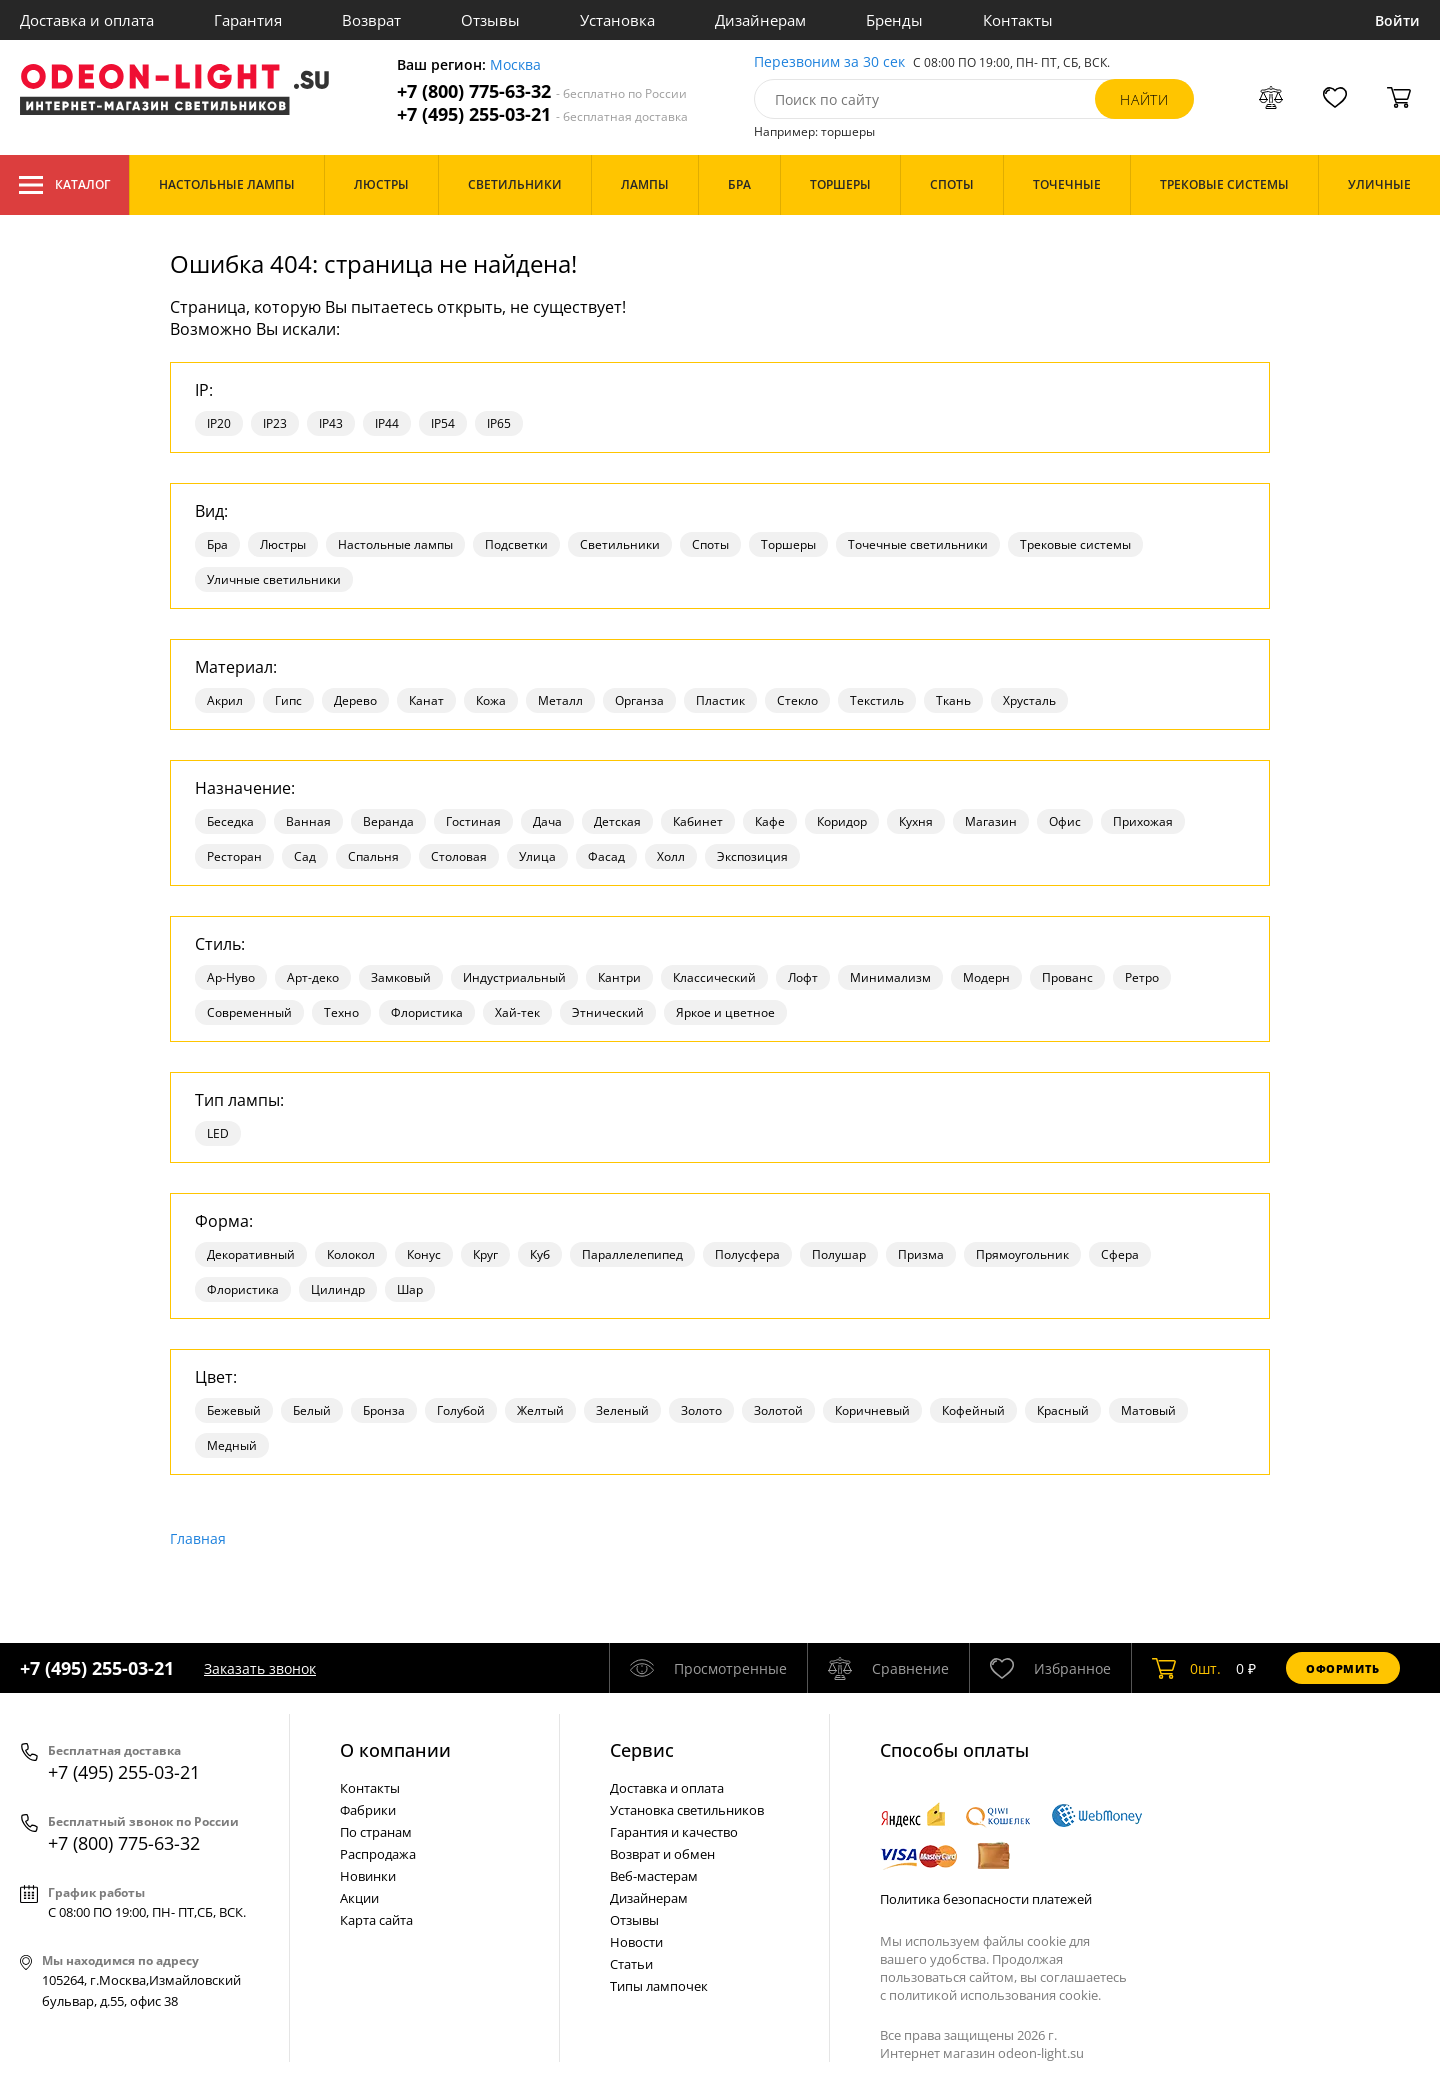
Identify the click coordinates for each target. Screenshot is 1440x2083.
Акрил (225, 700)
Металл (560, 700)
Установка (617, 20)
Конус (424, 1254)
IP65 (499, 423)
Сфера (1120, 1254)
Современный (249, 1012)
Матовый (1148, 1410)
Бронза (384, 1410)
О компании (395, 1750)
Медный (232, 1445)
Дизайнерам (760, 20)
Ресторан (234, 856)
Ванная (308, 821)
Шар (410, 1289)
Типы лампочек (659, 1986)
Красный (1063, 1410)
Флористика (427, 1012)
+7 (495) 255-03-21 (542, 114)
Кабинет (698, 821)
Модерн (986, 977)
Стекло (797, 700)
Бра (217, 544)
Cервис (642, 1750)
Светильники (620, 544)
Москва (515, 65)
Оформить (1343, 1668)
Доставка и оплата (87, 20)
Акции (359, 1898)
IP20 (219, 423)
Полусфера (747, 1254)
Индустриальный (514, 977)
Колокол (351, 1254)
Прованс (1067, 977)
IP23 (275, 423)
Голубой (461, 1410)
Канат (426, 700)
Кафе (770, 821)
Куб (540, 1254)
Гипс (288, 700)
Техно (341, 1012)
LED (218, 1133)
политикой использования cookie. (995, 1995)
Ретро (1142, 977)
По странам (376, 1832)
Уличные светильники (274, 579)
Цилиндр (338, 1289)
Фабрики (368, 1810)
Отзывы (490, 20)
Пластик (720, 700)
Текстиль (877, 700)
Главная (198, 1538)
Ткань (953, 700)
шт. (1186, 1668)
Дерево (355, 700)
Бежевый (234, 1410)
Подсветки (516, 544)
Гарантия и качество (674, 1832)
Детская (617, 821)
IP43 (331, 423)
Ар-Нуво (231, 977)
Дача (547, 821)
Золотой (778, 1410)
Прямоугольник (1022, 1254)
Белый (312, 1410)
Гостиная (473, 821)
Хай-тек (517, 1012)
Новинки (368, 1876)
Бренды (894, 20)
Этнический (608, 1012)
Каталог (64, 185)
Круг (485, 1254)
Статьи (631, 1964)
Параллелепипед (632, 1254)
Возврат (371, 20)
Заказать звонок (260, 1668)
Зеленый (622, 1410)
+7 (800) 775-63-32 (542, 91)
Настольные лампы (395, 544)
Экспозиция (752, 856)
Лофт (803, 977)
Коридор (842, 821)
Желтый (540, 1410)
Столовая (459, 856)
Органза (639, 700)
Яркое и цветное (725, 1012)
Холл (671, 856)
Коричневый (872, 1410)
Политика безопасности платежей (986, 1899)
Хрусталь (1029, 700)
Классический (714, 977)
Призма (921, 1254)
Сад (305, 856)
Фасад (606, 856)
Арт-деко (313, 977)
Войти (1397, 20)
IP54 (443, 423)
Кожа (491, 700)
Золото (701, 1410)
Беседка (230, 821)
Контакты (1018, 20)
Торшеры (788, 544)
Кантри (619, 977)
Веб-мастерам (654, 1876)
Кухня (916, 821)
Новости (636, 1942)
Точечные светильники (918, 544)
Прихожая (1143, 821)
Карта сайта (376, 1920)
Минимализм (890, 977)
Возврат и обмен (662, 1854)
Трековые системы (1075, 544)
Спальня (373, 856)
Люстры (283, 544)
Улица (537, 856)
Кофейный (973, 1410)
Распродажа (378, 1854)
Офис (1065, 821)
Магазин (991, 821)
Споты (710, 544)
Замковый (401, 977)
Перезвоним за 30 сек (829, 62)
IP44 (387, 423)
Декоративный (251, 1254)
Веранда (388, 821)
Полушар (839, 1254)
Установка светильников (687, 1810)
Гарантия (248, 20)
